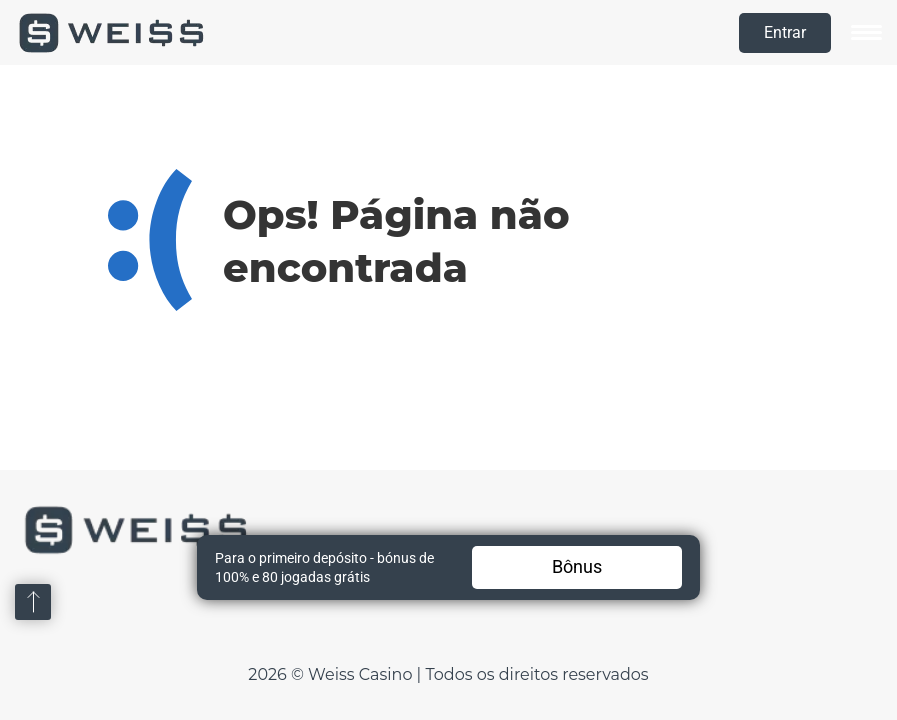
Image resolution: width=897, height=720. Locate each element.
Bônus (577, 566)
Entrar (785, 32)
